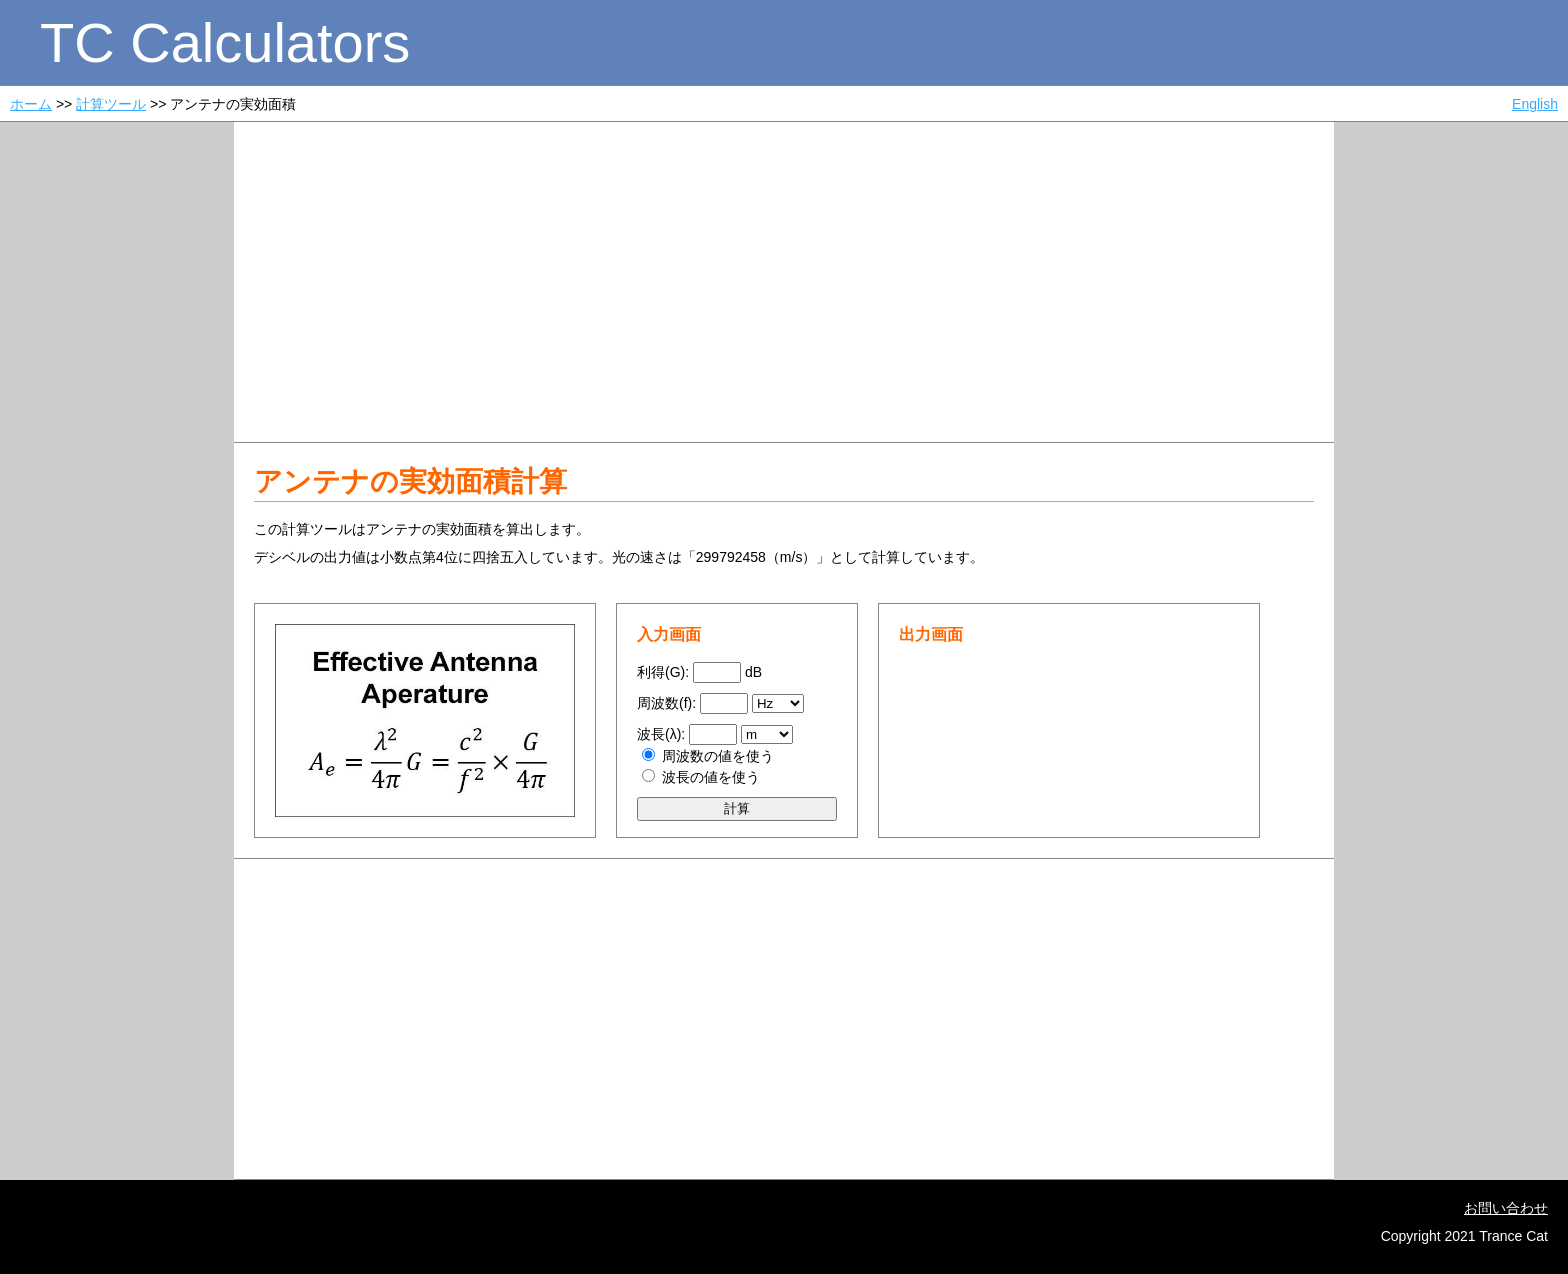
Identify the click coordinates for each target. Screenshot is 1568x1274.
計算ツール (111, 104)
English (1535, 104)
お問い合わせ (1506, 1208)
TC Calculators (225, 42)
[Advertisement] (784, 282)
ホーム (31, 104)
